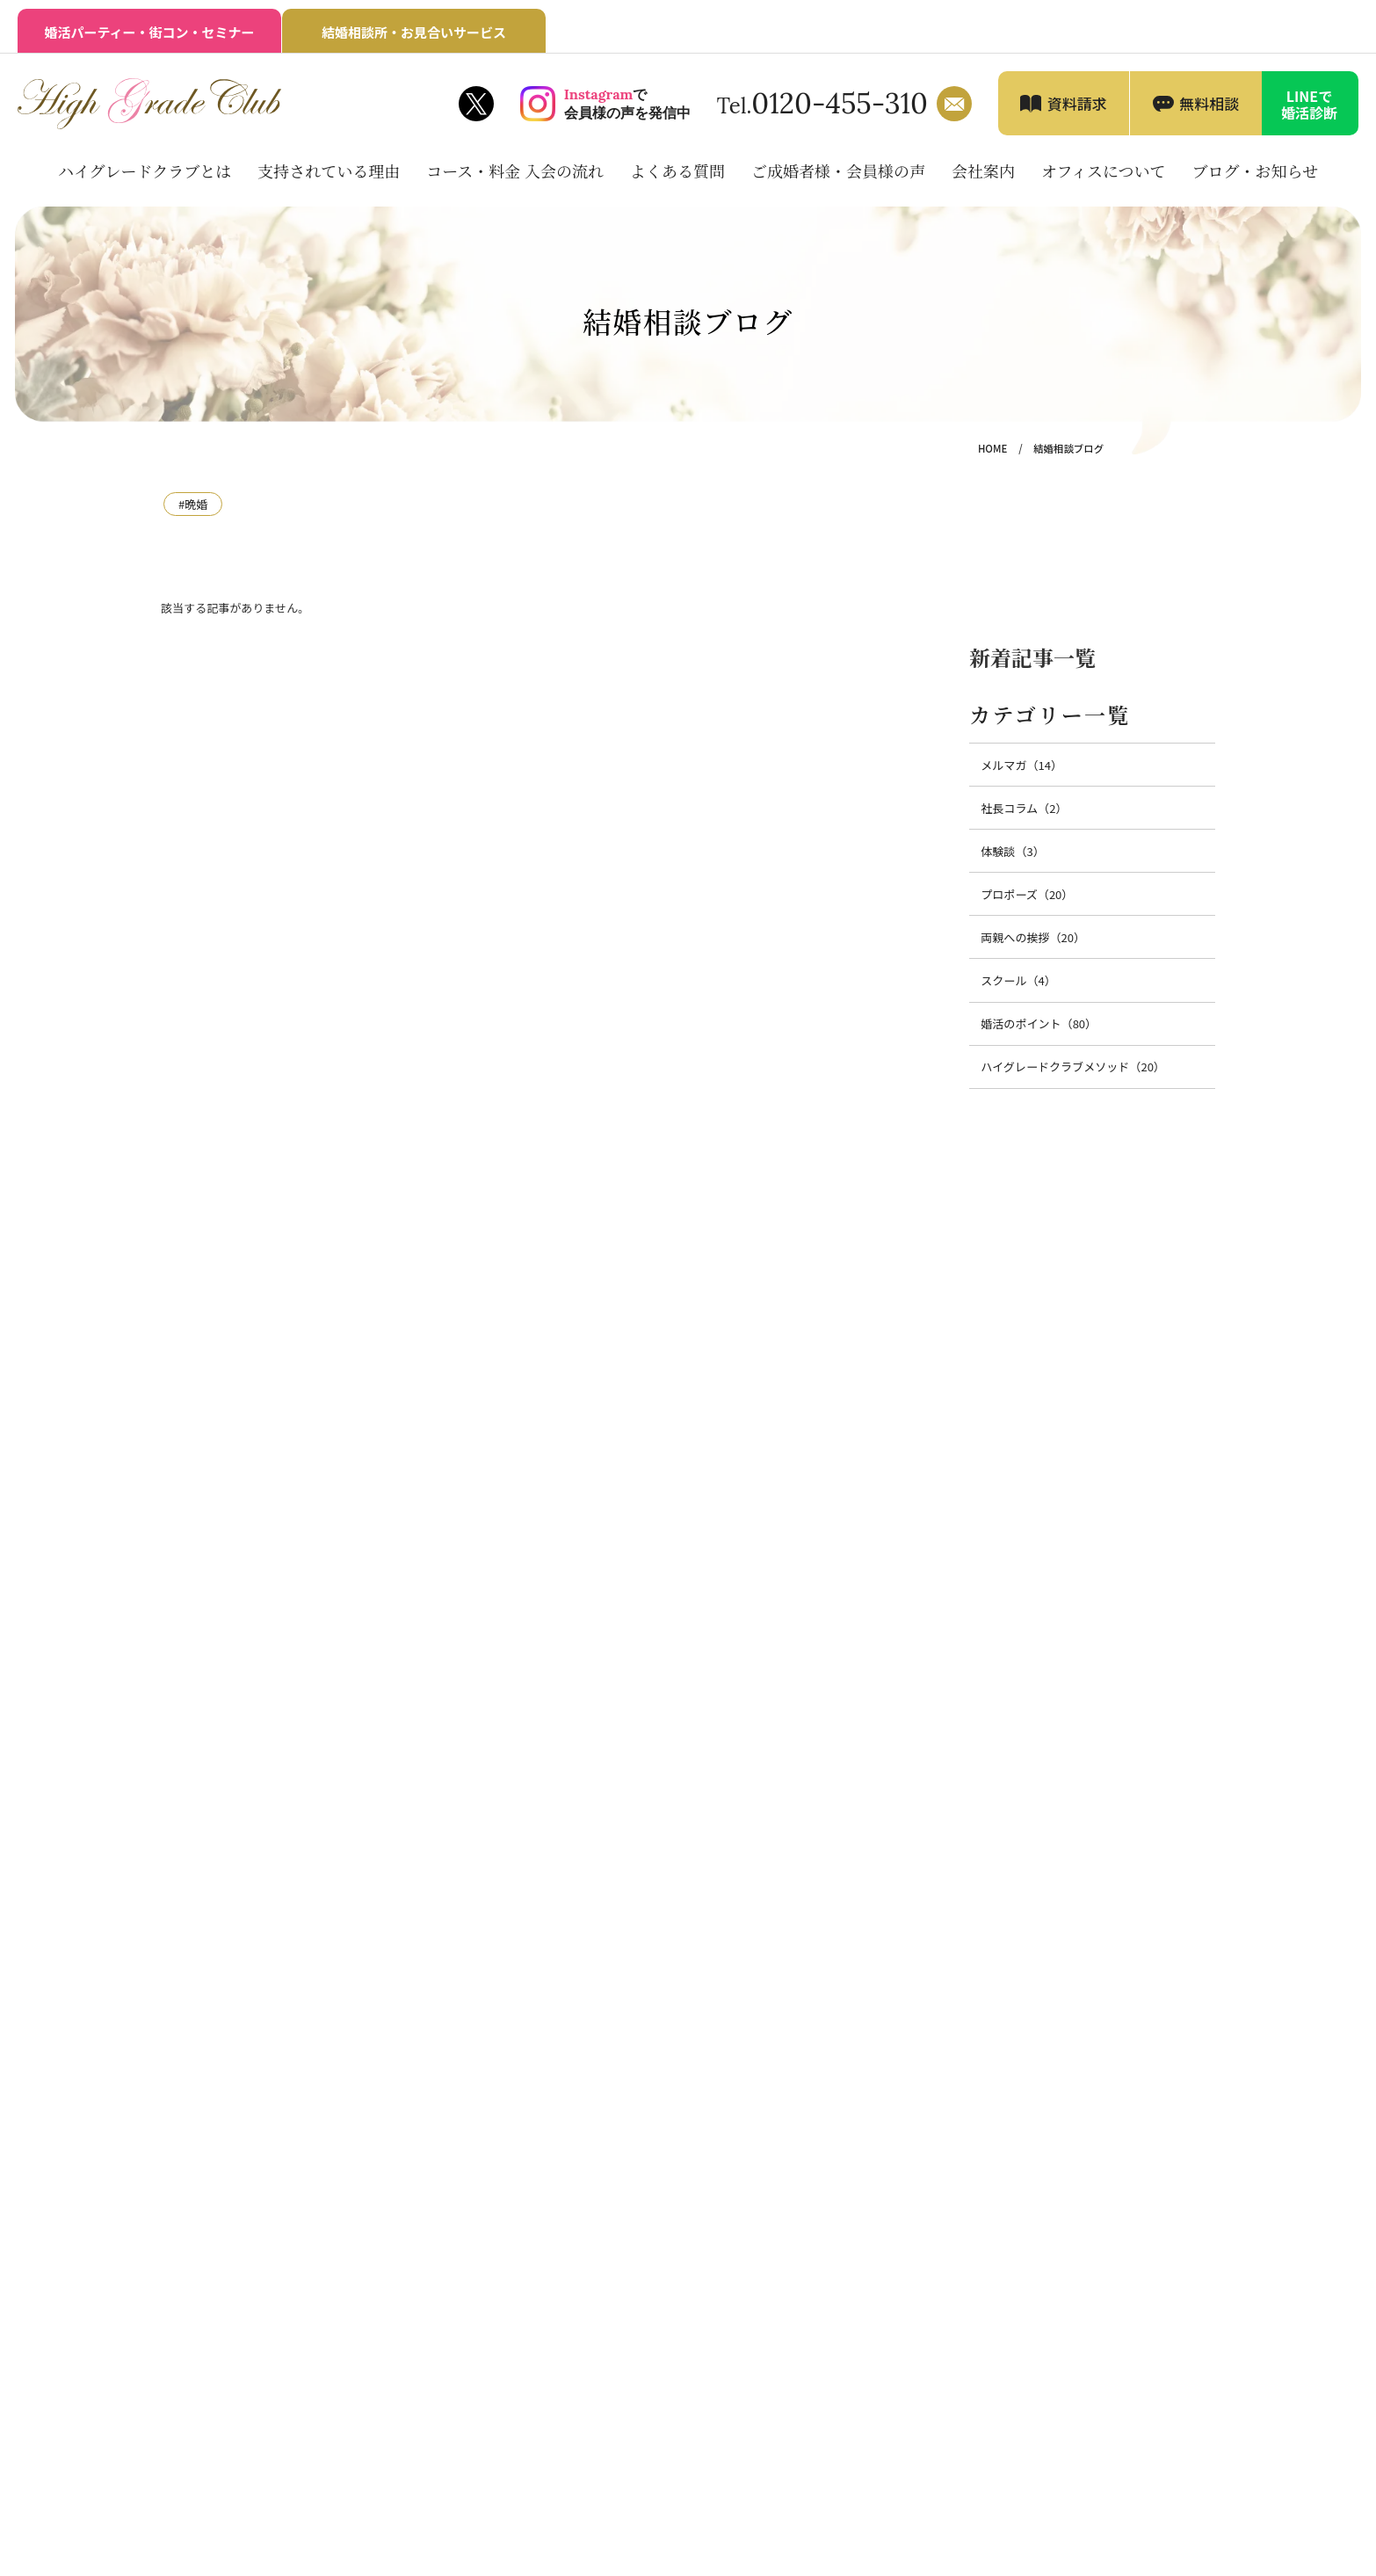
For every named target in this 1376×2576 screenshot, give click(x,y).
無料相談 (1209, 103)
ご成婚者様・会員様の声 (838, 170)
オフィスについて (1103, 170)
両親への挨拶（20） (1033, 937)
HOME (992, 448)
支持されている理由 (328, 170)
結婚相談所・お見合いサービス (414, 32)
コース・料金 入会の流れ (515, 170)
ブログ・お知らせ (1255, 170)
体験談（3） (1012, 851)
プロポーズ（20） (1027, 894)
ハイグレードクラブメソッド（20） (1073, 1066)
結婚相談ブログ (1068, 448)
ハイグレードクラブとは (144, 170)
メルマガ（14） (1021, 765)
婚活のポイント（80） (1039, 1023)
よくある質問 (677, 170)
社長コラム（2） (1024, 808)
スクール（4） (1018, 980)
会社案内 (983, 170)
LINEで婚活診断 (1309, 104)
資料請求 (1077, 103)
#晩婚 (192, 504)
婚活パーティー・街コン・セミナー (149, 32)
